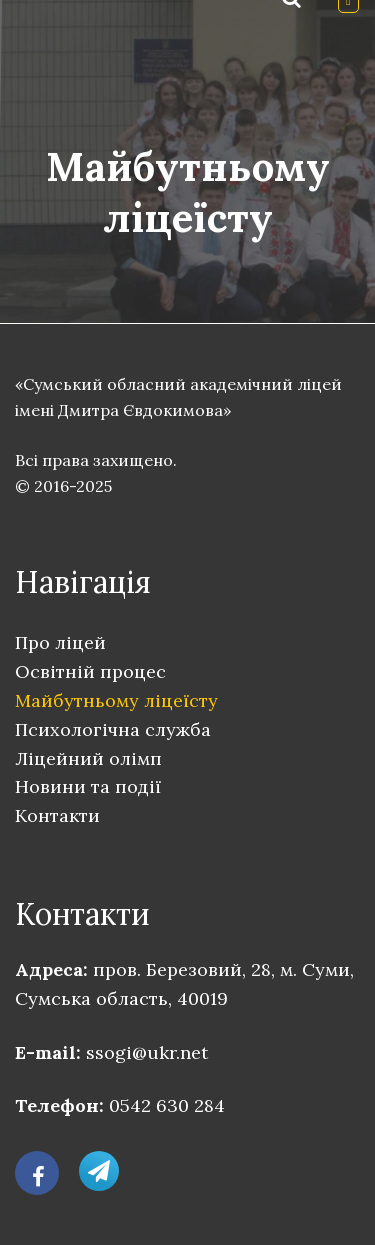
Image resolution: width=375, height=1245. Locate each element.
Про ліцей (60, 642)
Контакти (57, 815)
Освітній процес (90, 671)
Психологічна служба (113, 729)
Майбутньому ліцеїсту (116, 700)
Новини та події (88, 786)
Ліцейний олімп (88, 758)
